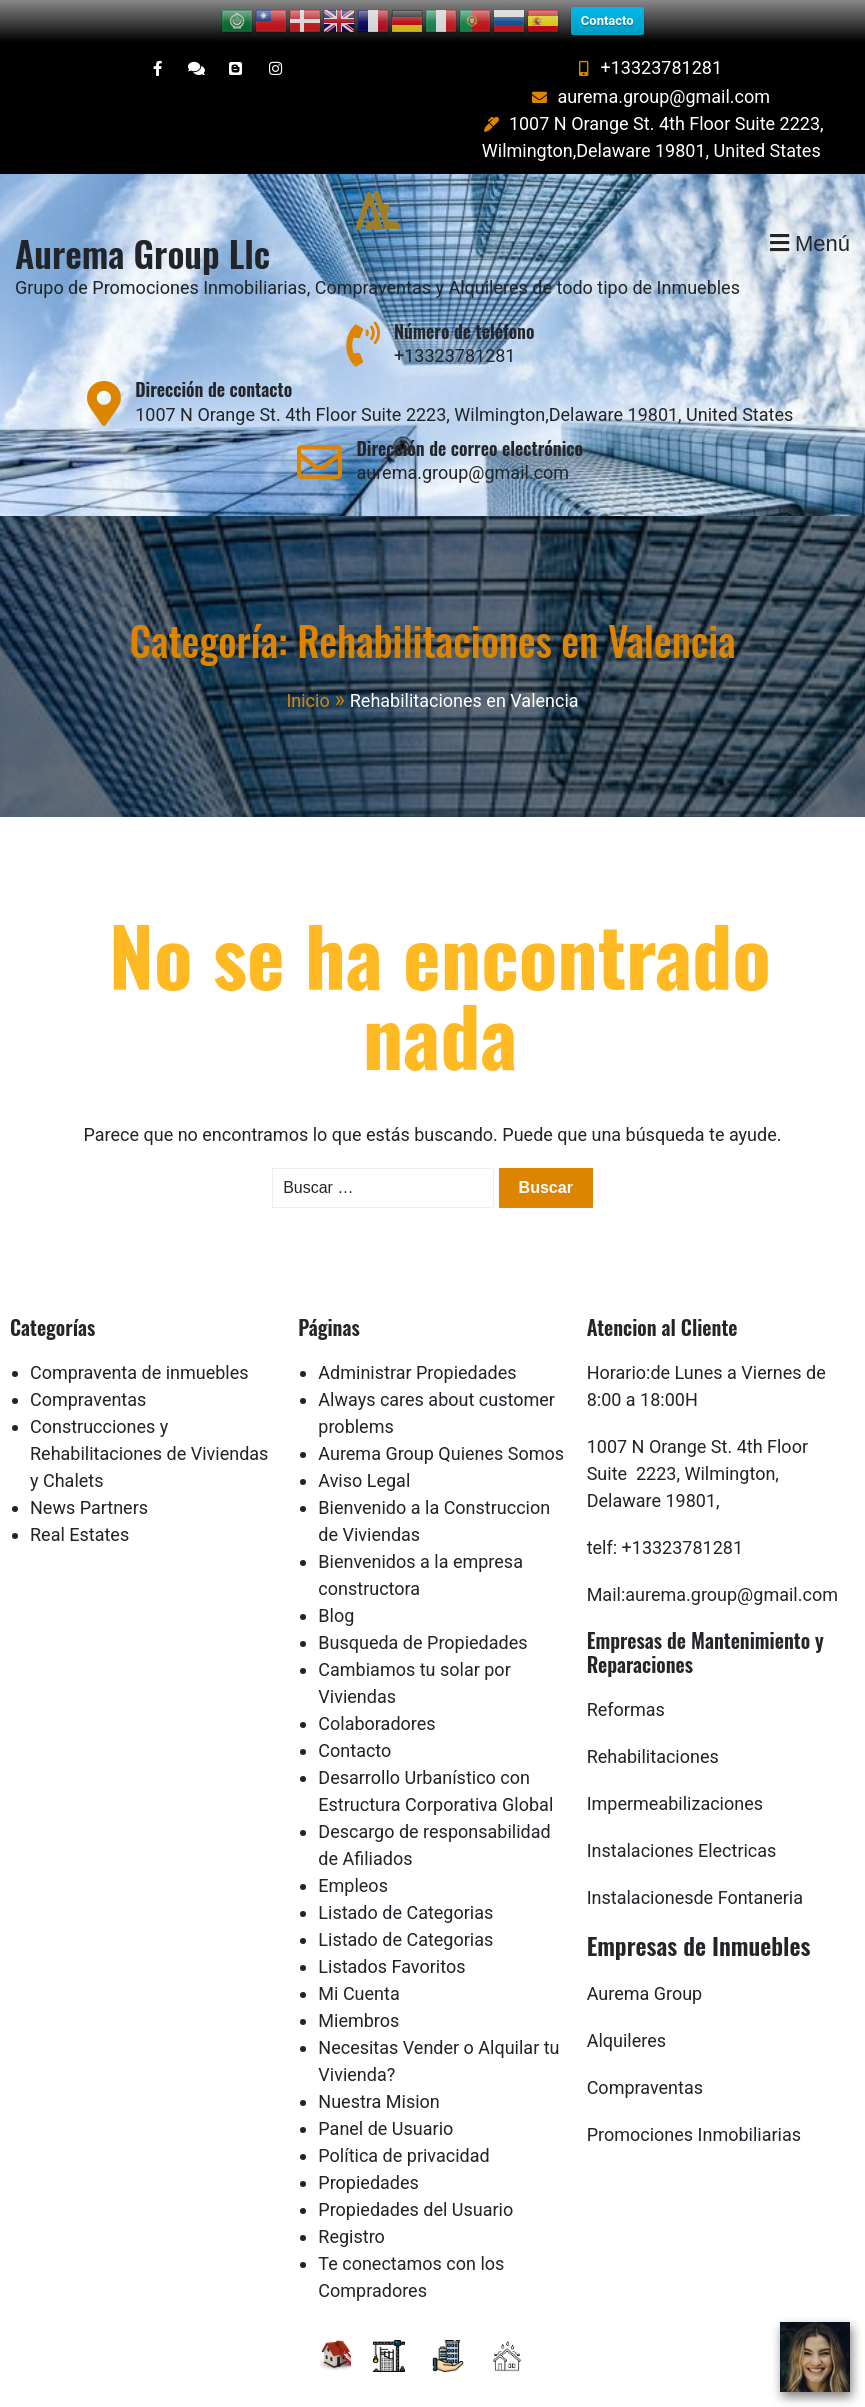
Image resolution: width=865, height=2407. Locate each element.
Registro (351, 2206)
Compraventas (88, 1369)
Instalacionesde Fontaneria (695, 1867)
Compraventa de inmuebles (139, 1342)
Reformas (626, 1679)
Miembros (358, 1990)
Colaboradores (376, 1693)
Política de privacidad (403, 2125)
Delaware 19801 (651, 1470)
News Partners (89, 1477)
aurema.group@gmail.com (648, 66)
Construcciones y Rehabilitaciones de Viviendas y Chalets (149, 1423)
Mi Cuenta (358, 1963)
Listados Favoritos (391, 1936)
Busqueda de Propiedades (422, 1612)
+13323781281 (647, 37)
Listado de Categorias (405, 1882)
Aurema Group (645, 1963)
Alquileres (626, 2010)
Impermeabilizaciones (675, 1773)
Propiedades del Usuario (415, 2179)
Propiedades (368, 2152)
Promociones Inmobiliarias (694, 2104)
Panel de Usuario (385, 2098)
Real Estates (79, 1504)
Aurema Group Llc (142, 222)
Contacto (354, 1720)
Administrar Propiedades (417, 1342)
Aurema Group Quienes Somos (441, 1423)
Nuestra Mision (378, 2071)
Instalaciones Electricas (682, 1820)
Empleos (353, 1855)
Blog (336, 1585)
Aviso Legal (364, 1450)
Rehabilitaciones (653, 1726)
